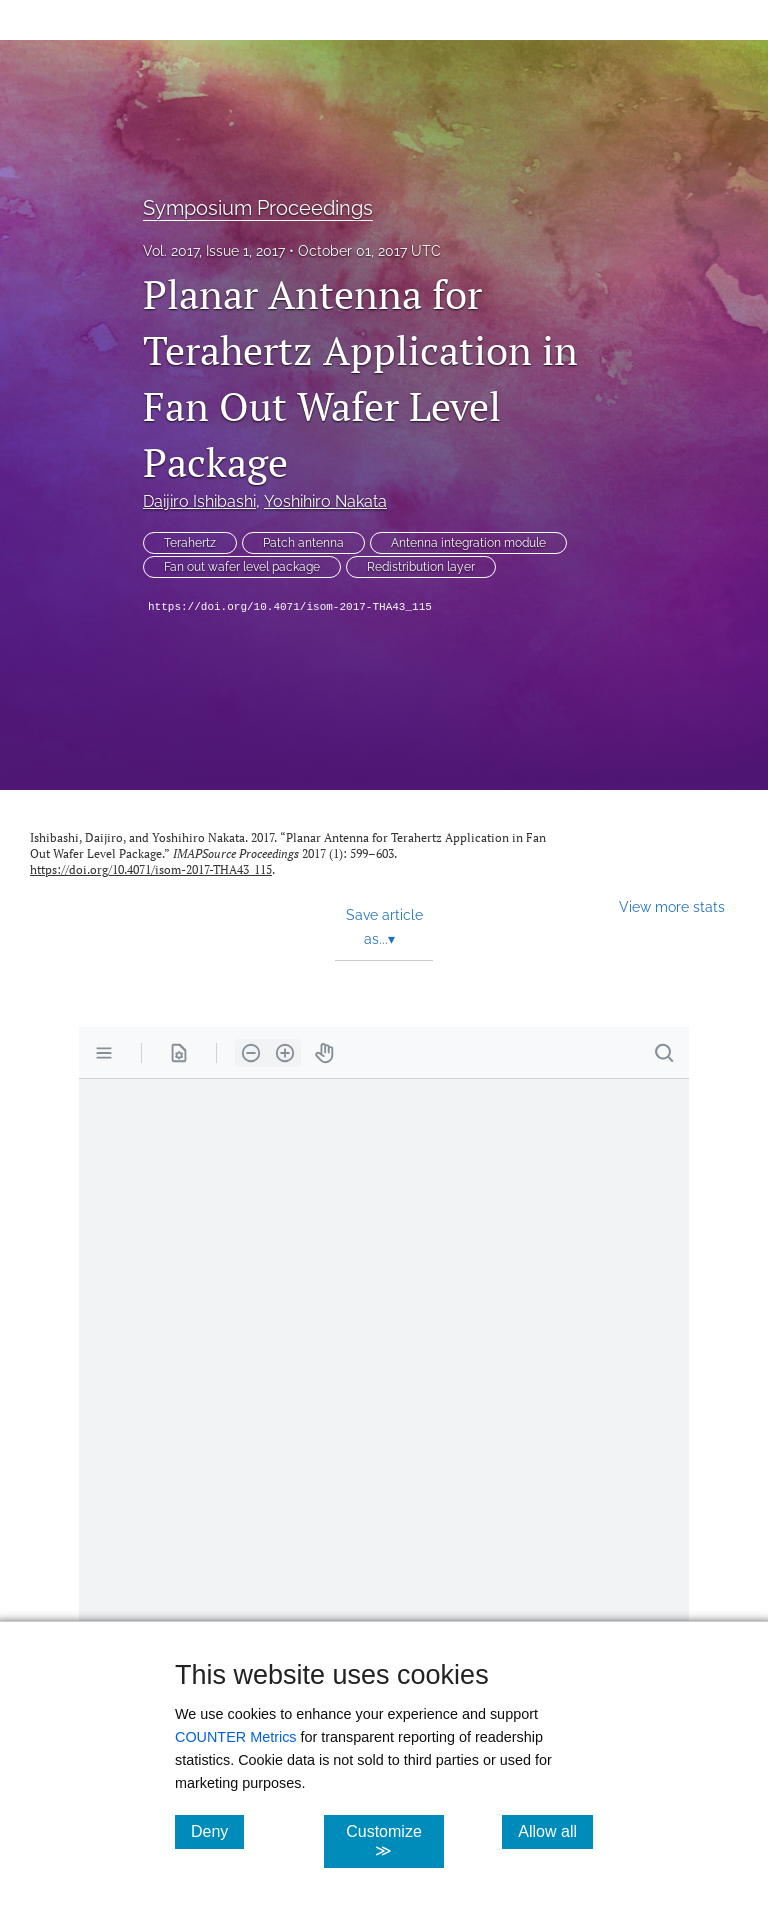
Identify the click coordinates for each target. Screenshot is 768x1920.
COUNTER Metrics (236, 1737)
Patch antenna (303, 543)
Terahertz (190, 543)
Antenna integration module (468, 543)
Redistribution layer (421, 567)
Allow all (555, 1831)
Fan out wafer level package (242, 567)
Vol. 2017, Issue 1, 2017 (214, 251)
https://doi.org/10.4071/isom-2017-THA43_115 (290, 607)
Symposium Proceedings (258, 208)
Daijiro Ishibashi (199, 501)
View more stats (672, 906)
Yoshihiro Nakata (325, 501)
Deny (217, 1831)
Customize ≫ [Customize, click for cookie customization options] (394, 1841)
